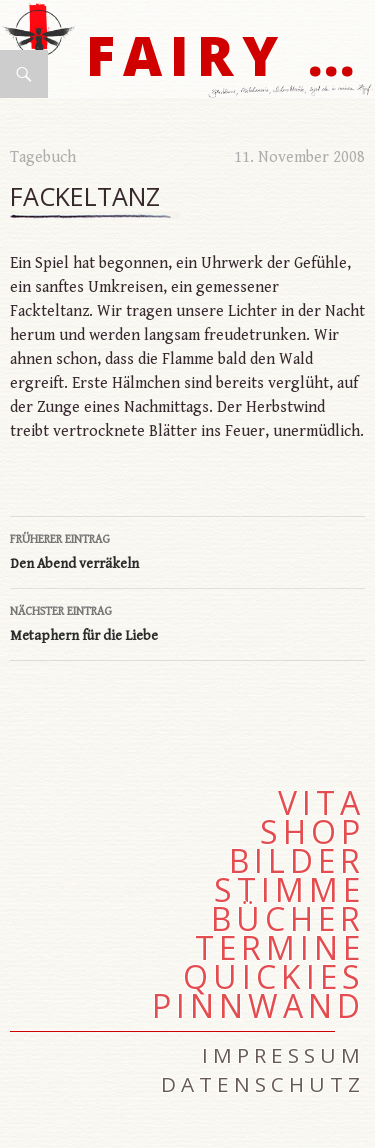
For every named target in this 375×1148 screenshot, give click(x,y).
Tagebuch (43, 157)
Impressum (283, 1055)
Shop (312, 832)
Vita (321, 803)
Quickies (274, 977)
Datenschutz (263, 1084)
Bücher (288, 919)
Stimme (289, 890)
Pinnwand (258, 1006)
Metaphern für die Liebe (187, 622)
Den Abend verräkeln (187, 550)
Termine (280, 948)
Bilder (297, 861)
